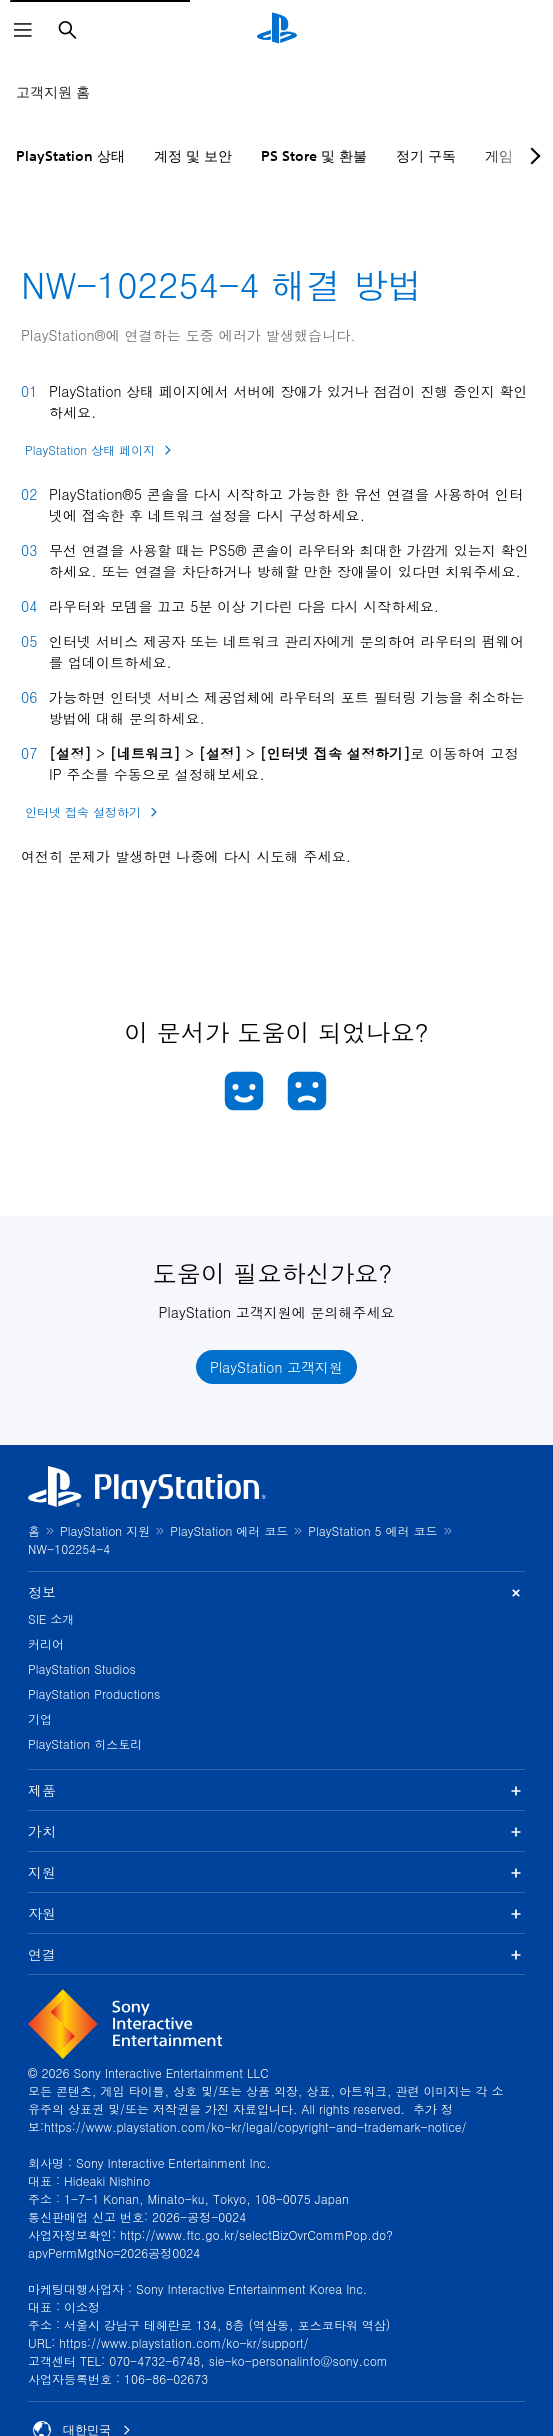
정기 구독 (426, 156)
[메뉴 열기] (23, 30)
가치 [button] (276, 1831)
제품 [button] (276, 1790)
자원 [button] (276, 1913)
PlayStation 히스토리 (85, 1743)
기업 (40, 1718)
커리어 (46, 1643)
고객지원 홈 (53, 92)
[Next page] (532, 156)
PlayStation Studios (82, 1668)
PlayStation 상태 (70, 156)
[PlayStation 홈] (277, 30)
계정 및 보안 (193, 156)
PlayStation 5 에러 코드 (372, 1530)
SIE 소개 (51, 1618)
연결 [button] (276, 1954)
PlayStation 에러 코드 (229, 1530)
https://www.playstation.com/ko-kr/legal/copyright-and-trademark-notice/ (255, 2126)
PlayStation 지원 (105, 1530)
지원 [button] (276, 1872)
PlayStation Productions (94, 1693)
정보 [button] (276, 1592)
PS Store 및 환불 (314, 156)
